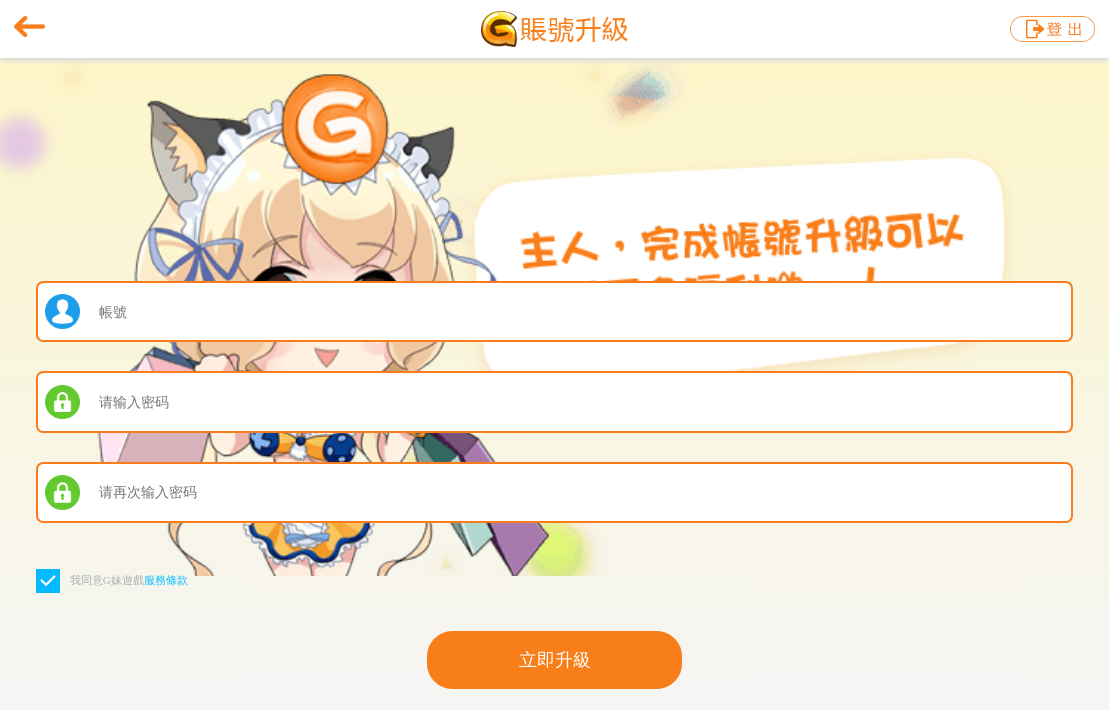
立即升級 (555, 660)
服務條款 (166, 580)
